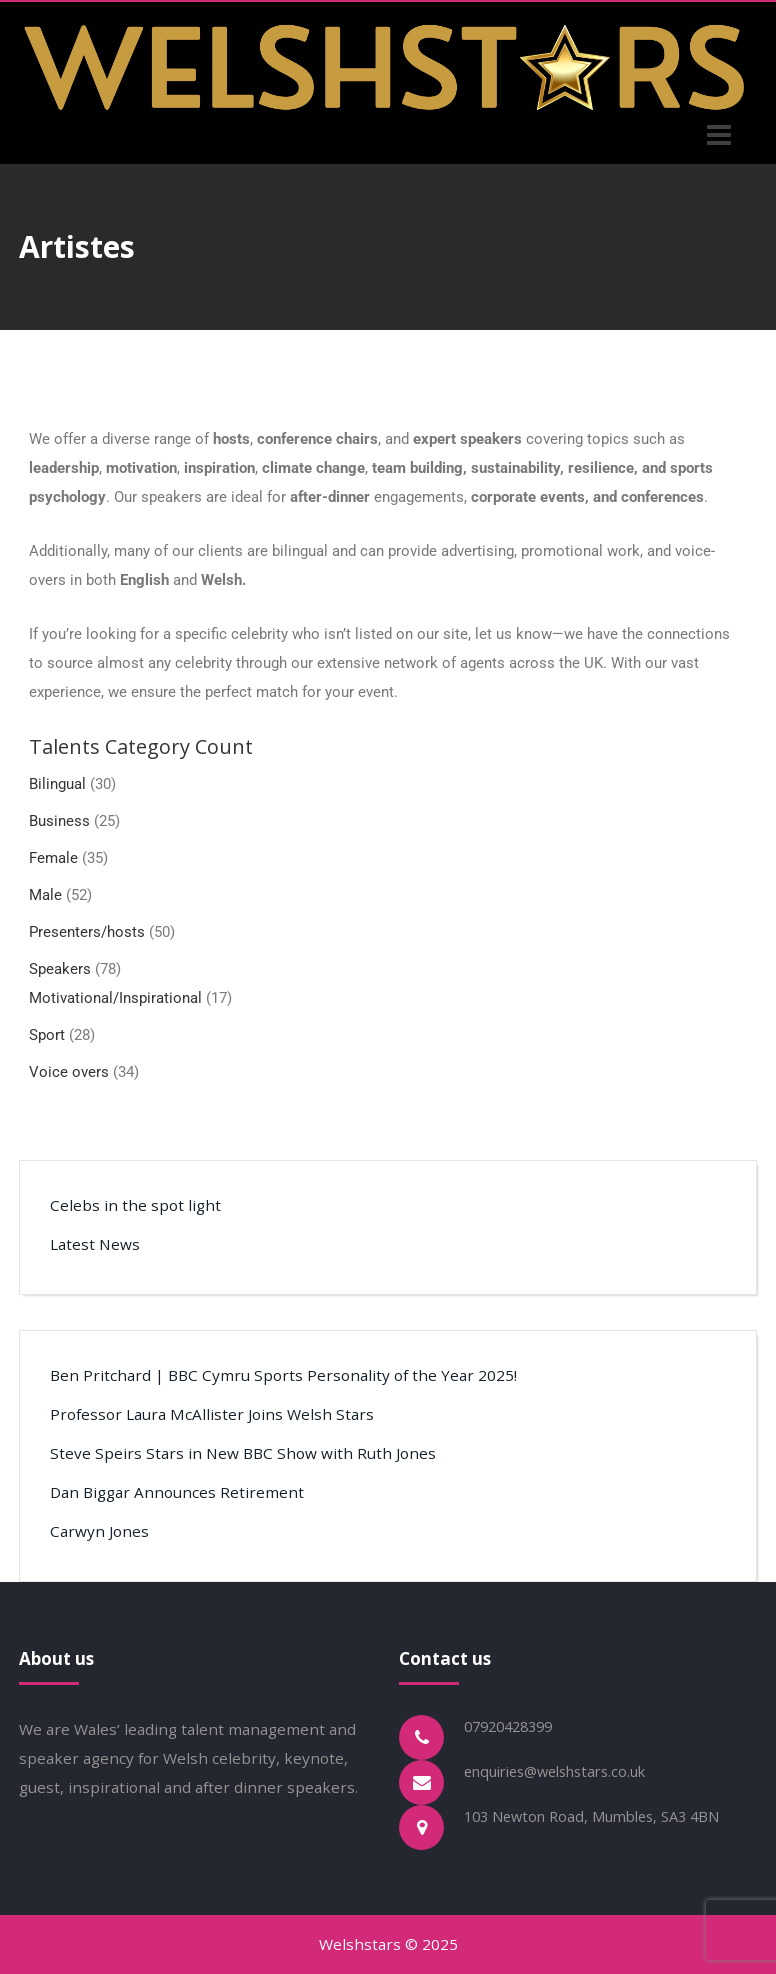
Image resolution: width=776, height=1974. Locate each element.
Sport (47, 1035)
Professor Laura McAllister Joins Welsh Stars (212, 1414)
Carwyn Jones (99, 1531)
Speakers (60, 969)
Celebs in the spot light (135, 1205)
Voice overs (69, 1072)
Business (59, 821)
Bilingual (57, 784)
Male (45, 895)
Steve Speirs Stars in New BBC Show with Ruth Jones (243, 1453)
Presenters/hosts (87, 932)
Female (53, 858)
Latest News (95, 1244)
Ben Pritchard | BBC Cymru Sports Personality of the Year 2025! (283, 1375)
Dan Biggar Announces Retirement (177, 1492)
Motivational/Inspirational (115, 998)
